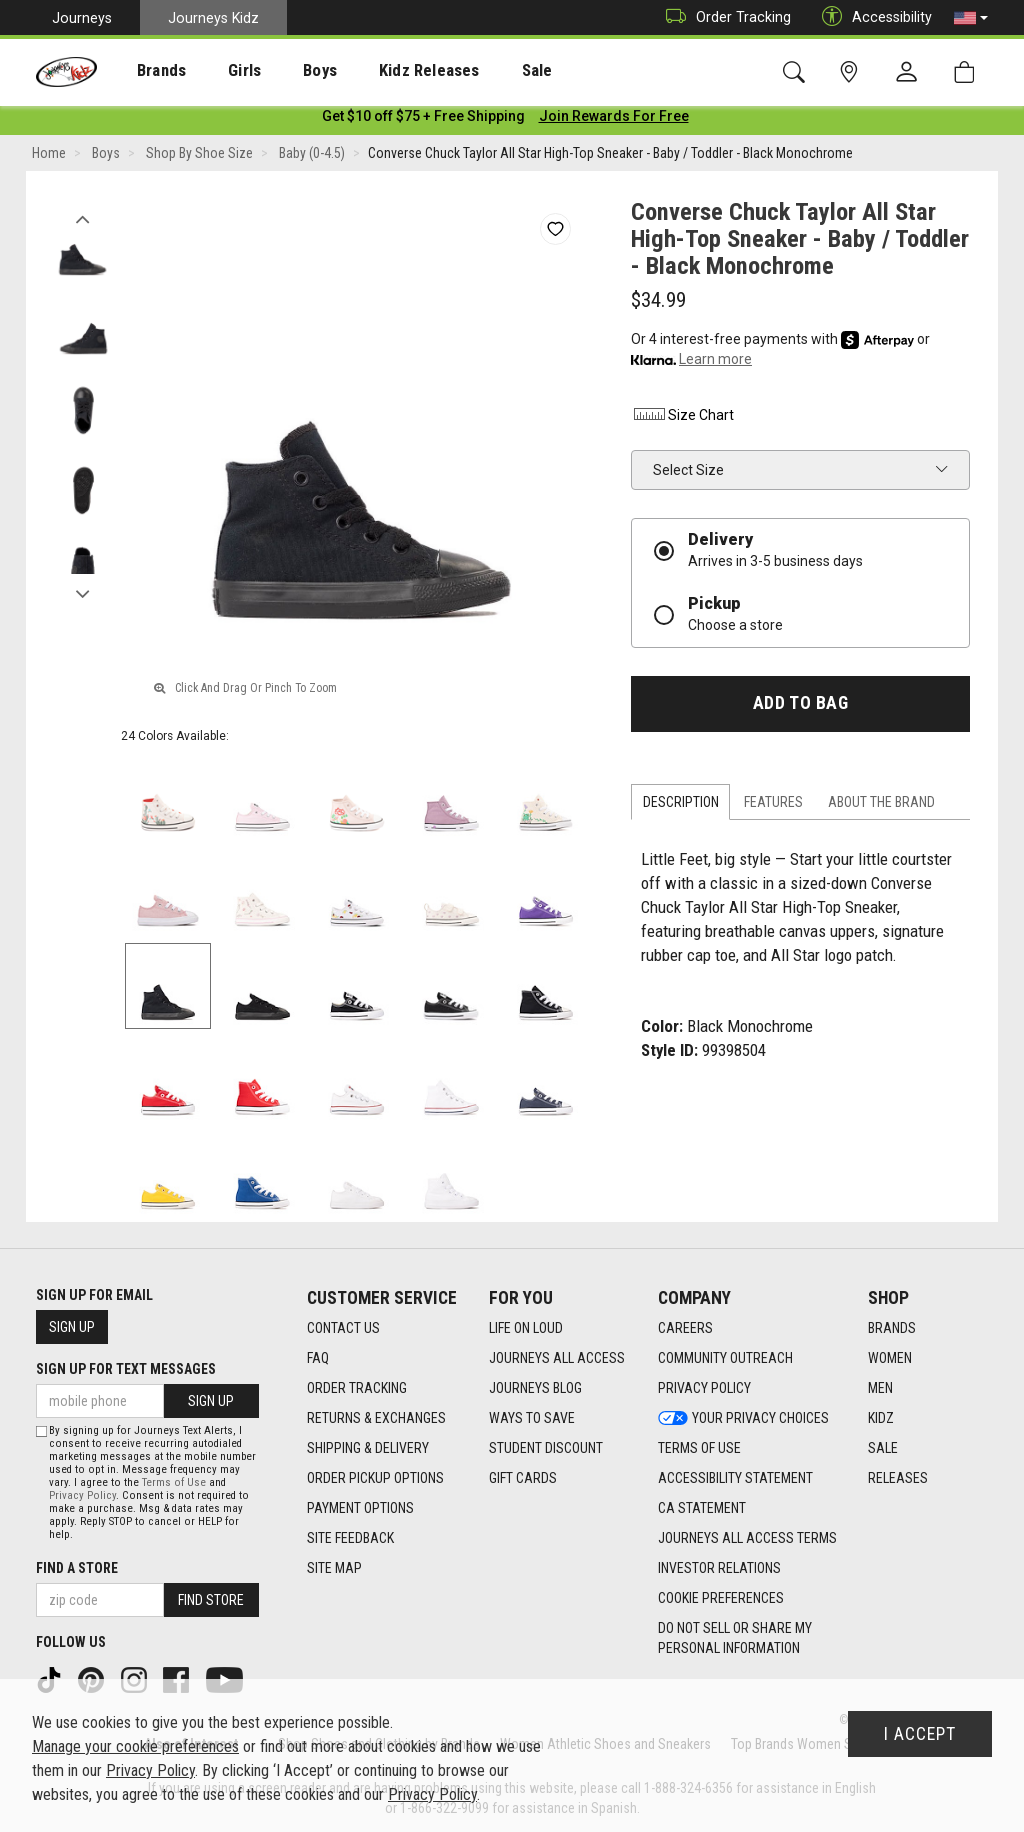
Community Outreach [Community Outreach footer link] (725, 1359)
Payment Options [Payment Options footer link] (360, 1509)
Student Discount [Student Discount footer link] (546, 1449)
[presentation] (145, 70)
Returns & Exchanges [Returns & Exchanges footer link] (376, 1419)
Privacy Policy (82, 1495)
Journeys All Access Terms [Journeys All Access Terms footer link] (747, 1539)
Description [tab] (681, 806)
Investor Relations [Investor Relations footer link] (719, 1569)
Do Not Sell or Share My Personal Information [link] (735, 1639)
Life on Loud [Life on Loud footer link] (526, 1329)
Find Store (211, 1600)
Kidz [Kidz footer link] (881, 1419)
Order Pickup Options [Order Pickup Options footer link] (375, 1479)
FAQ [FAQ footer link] (318, 1359)
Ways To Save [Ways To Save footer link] (532, 1419)
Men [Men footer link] (880, 1389)
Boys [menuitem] (283, 71)
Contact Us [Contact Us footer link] (343, 1329)
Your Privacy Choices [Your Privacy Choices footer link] (743, 1419)
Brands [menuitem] (145, 71)
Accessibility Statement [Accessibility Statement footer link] (735, 1479)
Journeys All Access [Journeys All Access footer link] (557, 1359)
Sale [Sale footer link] (883, 1449)
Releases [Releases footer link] (898, 1479)
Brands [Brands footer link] (892, 1329)
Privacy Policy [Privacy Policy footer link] (704, 1389)
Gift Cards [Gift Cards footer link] (523, 1479)
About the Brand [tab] (881, 806)
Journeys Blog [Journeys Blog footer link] (535, 1389)
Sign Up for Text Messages (126, 1369)
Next (82, 593)
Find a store (77, 1568)
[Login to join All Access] (423, 120)
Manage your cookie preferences (135, 1746)
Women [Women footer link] (890, 1359)
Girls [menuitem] (217, 71)
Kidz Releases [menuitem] (381, 71)
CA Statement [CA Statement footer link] (702, 1509)
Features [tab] (773, 806)
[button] (971, 18)
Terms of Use (174, 1482)
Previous (82, 218)
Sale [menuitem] (479, 71)
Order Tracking (723, 17)
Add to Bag (800, 707)
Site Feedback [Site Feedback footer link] (350, 1539)
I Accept (920, 1734)
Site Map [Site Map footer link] (334, 1569)
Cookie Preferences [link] (721, 1599)
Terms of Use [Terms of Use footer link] (699, 1449)
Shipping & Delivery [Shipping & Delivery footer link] (368, 1449)
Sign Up (72, 1327)
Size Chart (682, 419)
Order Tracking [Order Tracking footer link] (357, 1389)
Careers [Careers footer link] (685, 1329)
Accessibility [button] (872, 17)
